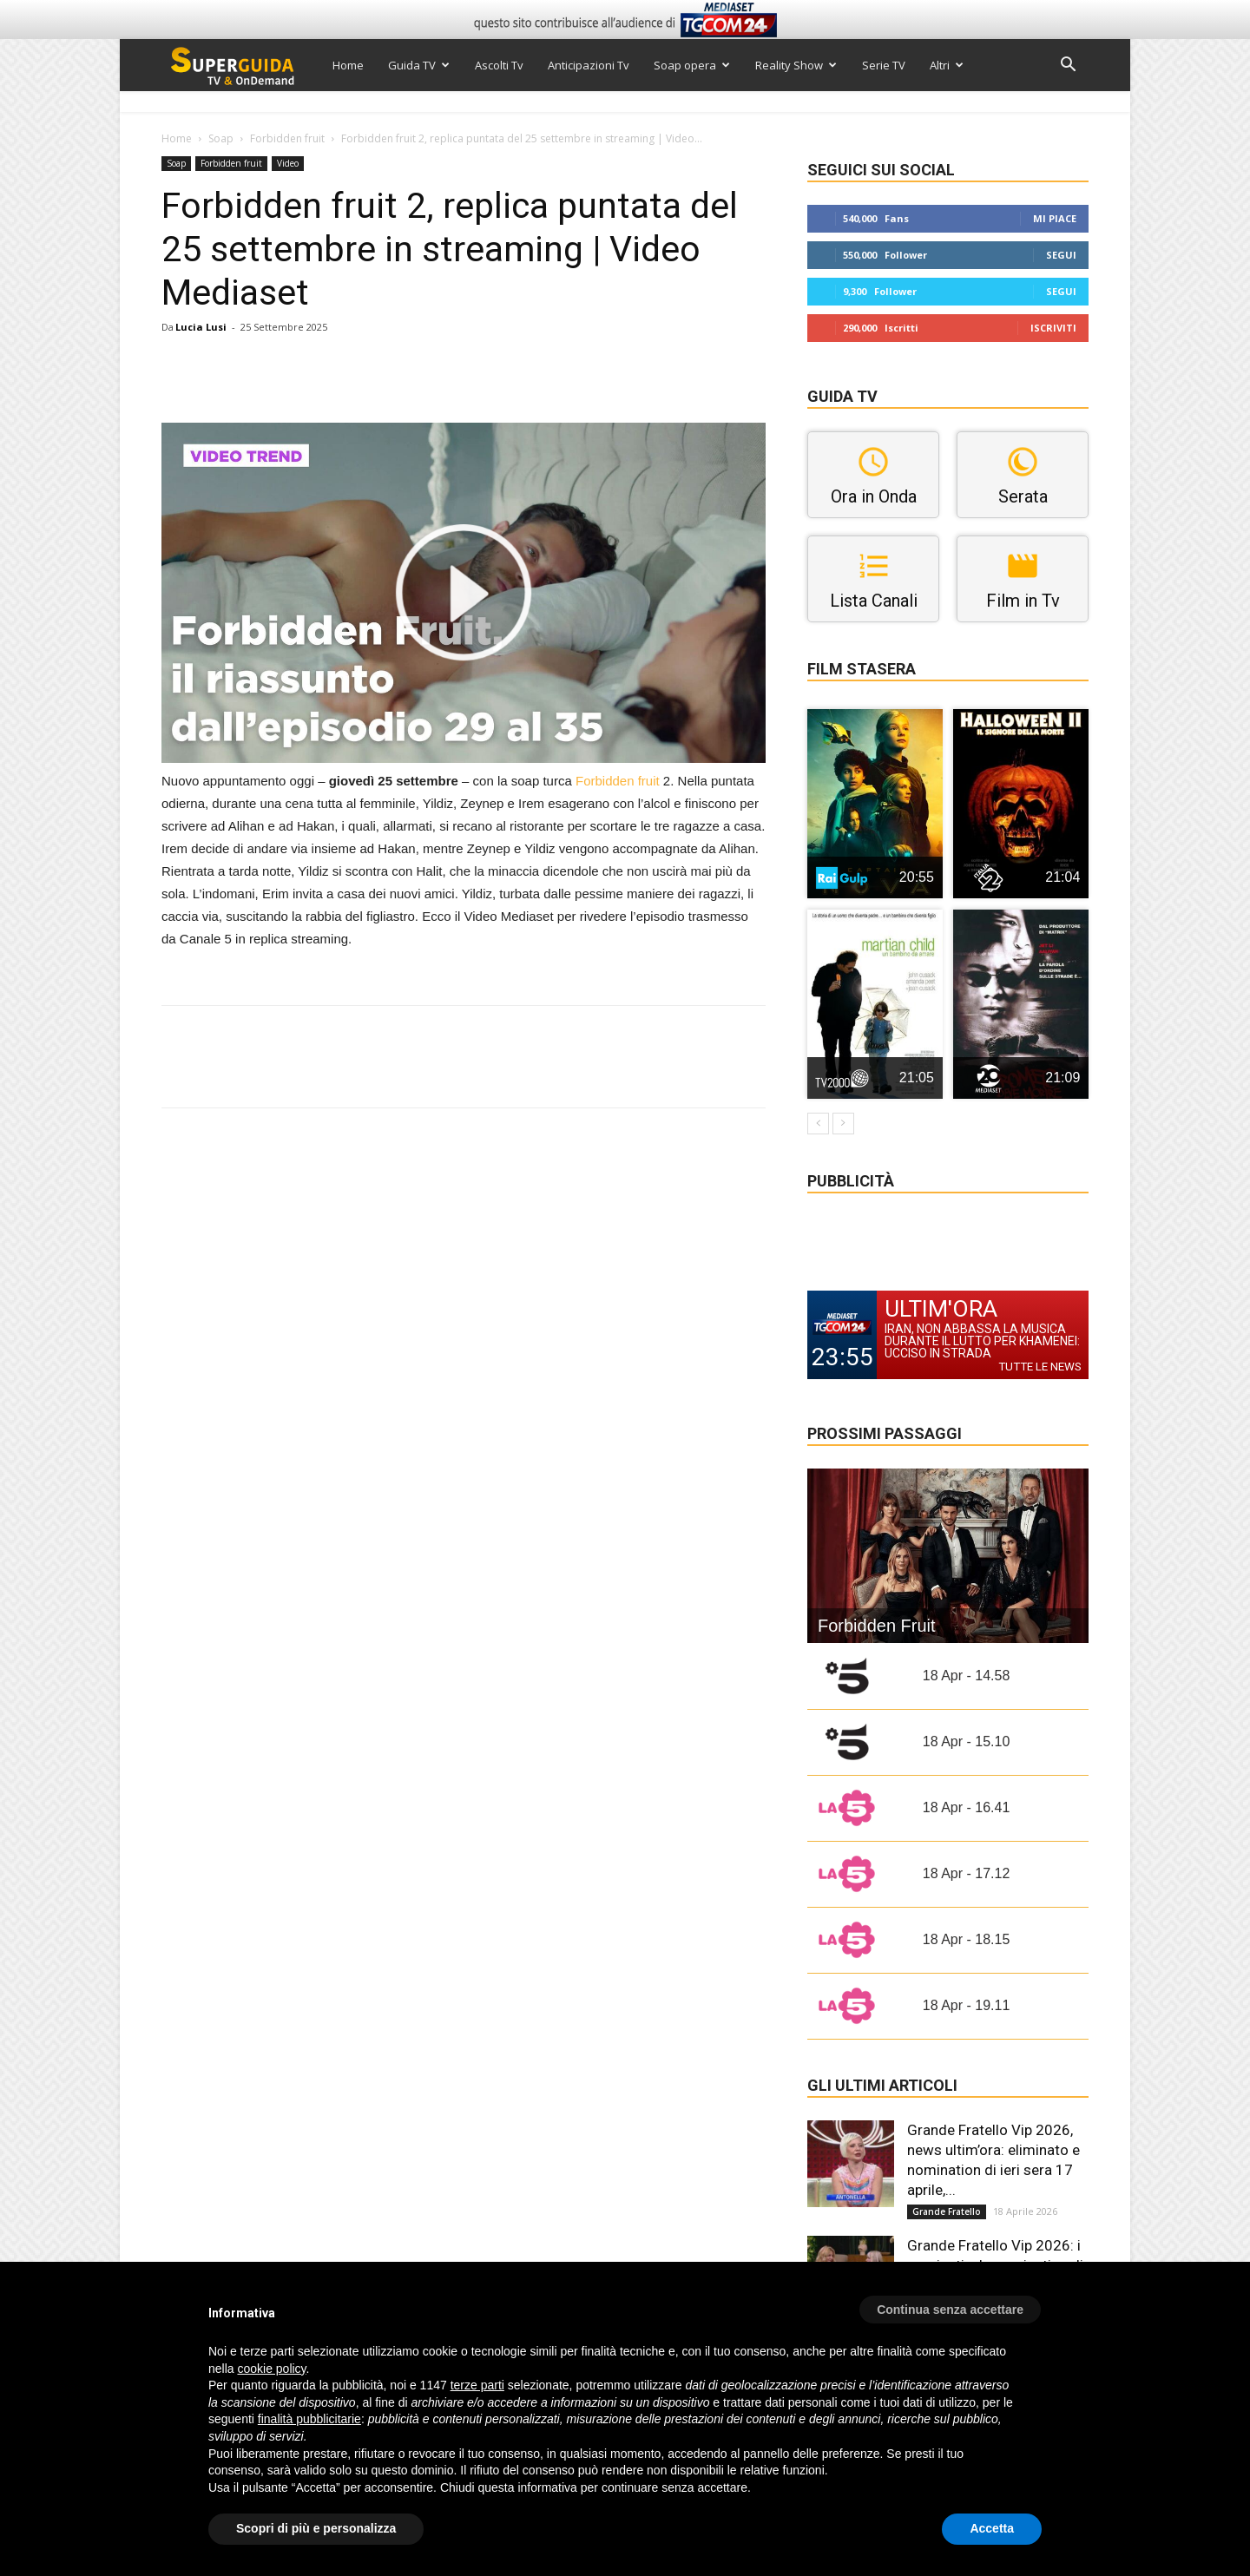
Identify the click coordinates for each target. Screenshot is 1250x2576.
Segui (1061, 254)
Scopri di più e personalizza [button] (316, 2528)
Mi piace (1054, 218)
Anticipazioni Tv (588, 65)
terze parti (477, 2385)
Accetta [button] (992, 2528)
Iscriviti (1053, 327)
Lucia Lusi (201, 326)
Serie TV (883, 65)
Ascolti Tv (499, 65)
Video (288, 163)
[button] (1068, 66)
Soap (221, 138)
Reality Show (796, 65)
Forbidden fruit (287, 138)
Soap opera (692, 65)
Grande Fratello (946, 2211)
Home (348, 65)
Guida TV (419, 65)
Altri (947, 65)
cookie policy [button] (271, 2369)
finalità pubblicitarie (309, 2419)
